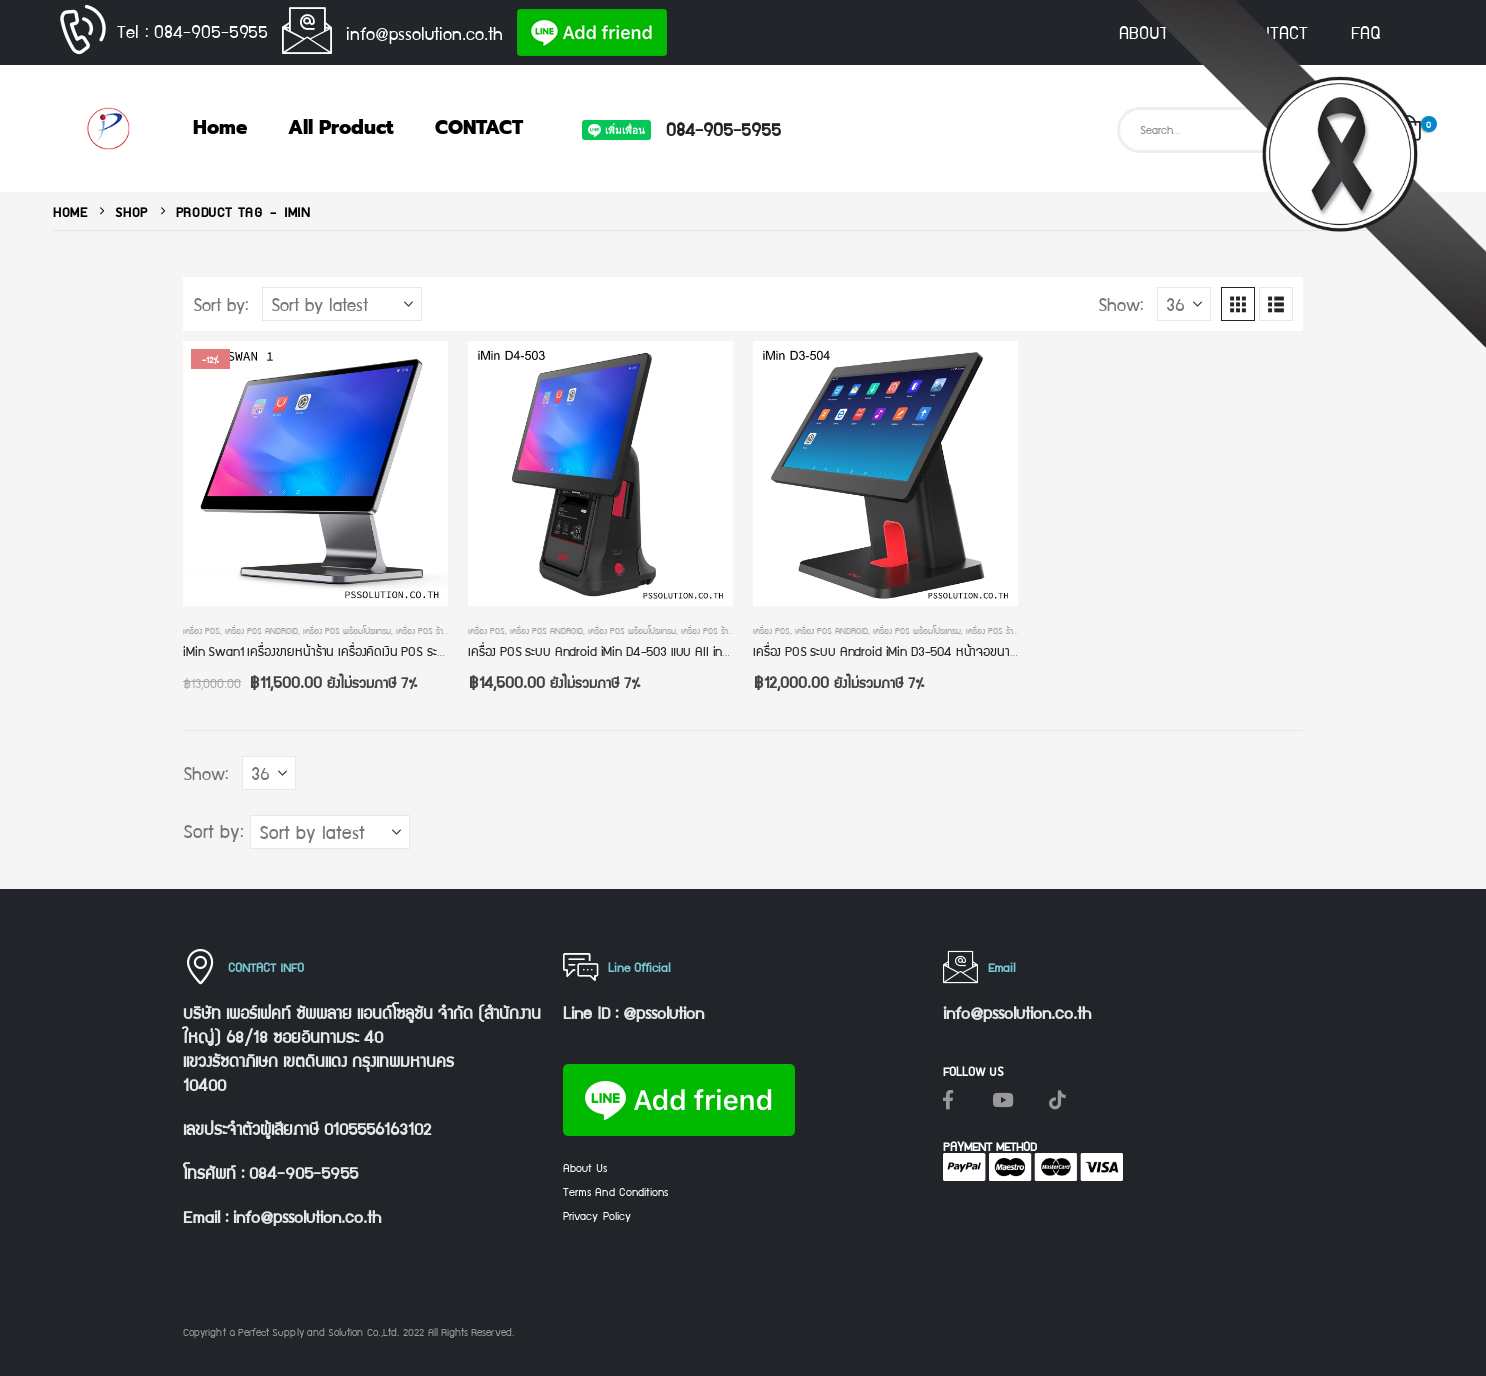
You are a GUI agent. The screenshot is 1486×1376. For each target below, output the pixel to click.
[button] (1238, 304)
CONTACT (1273, 32)
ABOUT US (1157, 32)
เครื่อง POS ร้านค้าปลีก (433, 630)
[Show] (1184, 304)
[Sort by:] (342, 304)
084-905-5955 (723, 128)
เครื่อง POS (201, 630)
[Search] (1348, 130)
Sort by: (221, 304)
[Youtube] (1003, 1099)
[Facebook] (948, 1099)
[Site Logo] (108, 128)
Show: (1121, 304)
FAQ (1366, 32)
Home (220, 127)
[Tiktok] (1058, 1099)
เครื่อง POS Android (261, 630)
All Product (341, 127)
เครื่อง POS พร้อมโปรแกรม (347, 630)
